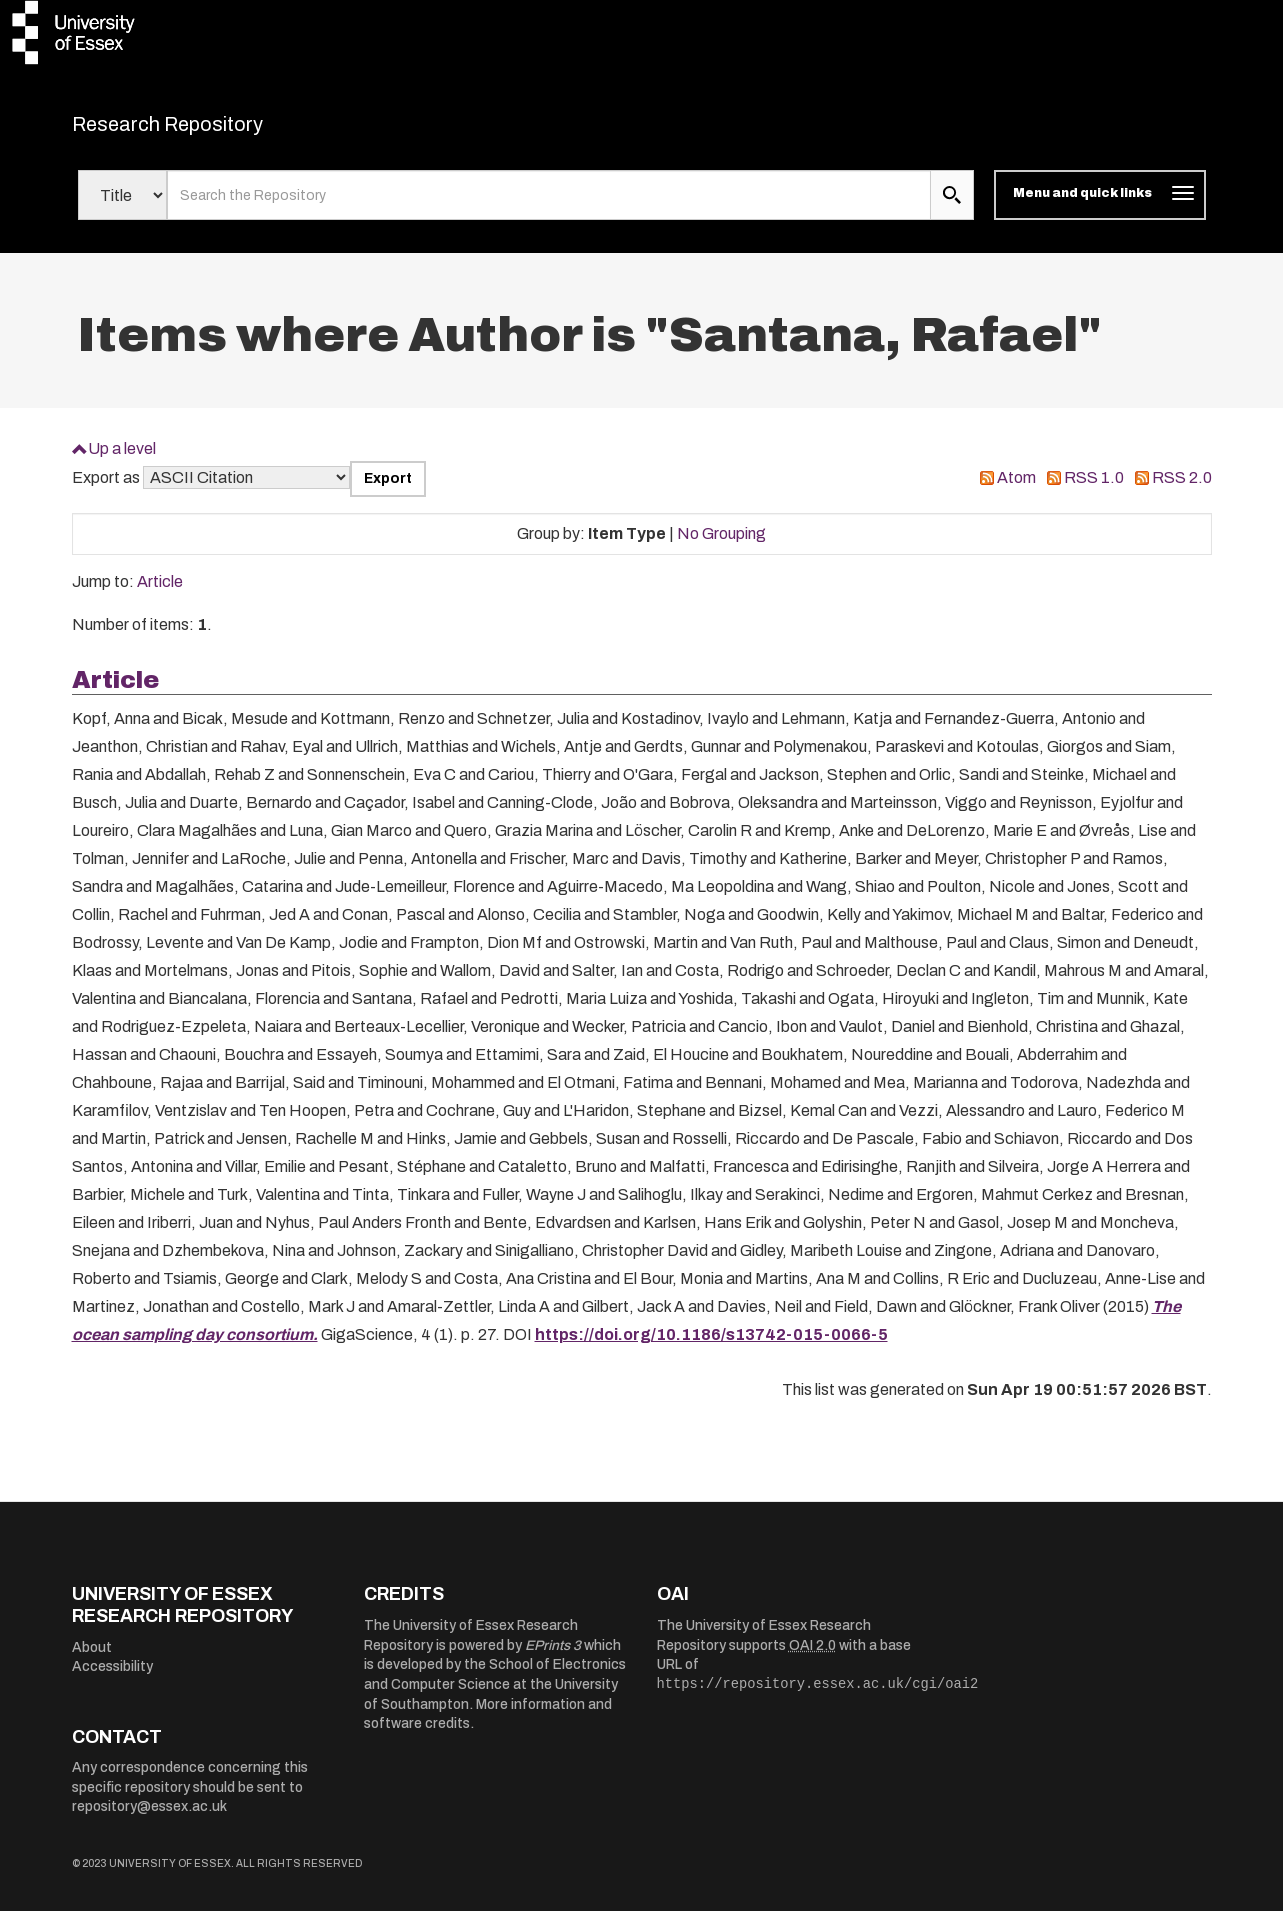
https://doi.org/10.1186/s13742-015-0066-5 (711, 1346)
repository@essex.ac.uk (149, 1819)
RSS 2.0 (1182, 490)
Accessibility (112, 1679)
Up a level (122, 460)
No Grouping (721, 545)
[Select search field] (122, 208)
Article (160, 594)
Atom (1016, 490)
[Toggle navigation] (1099, 208)
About (92, 1659)
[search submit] (952, 208)
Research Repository (212, 130)
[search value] (549, 208)
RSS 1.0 (1094, 490)
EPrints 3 (553, 1657)
